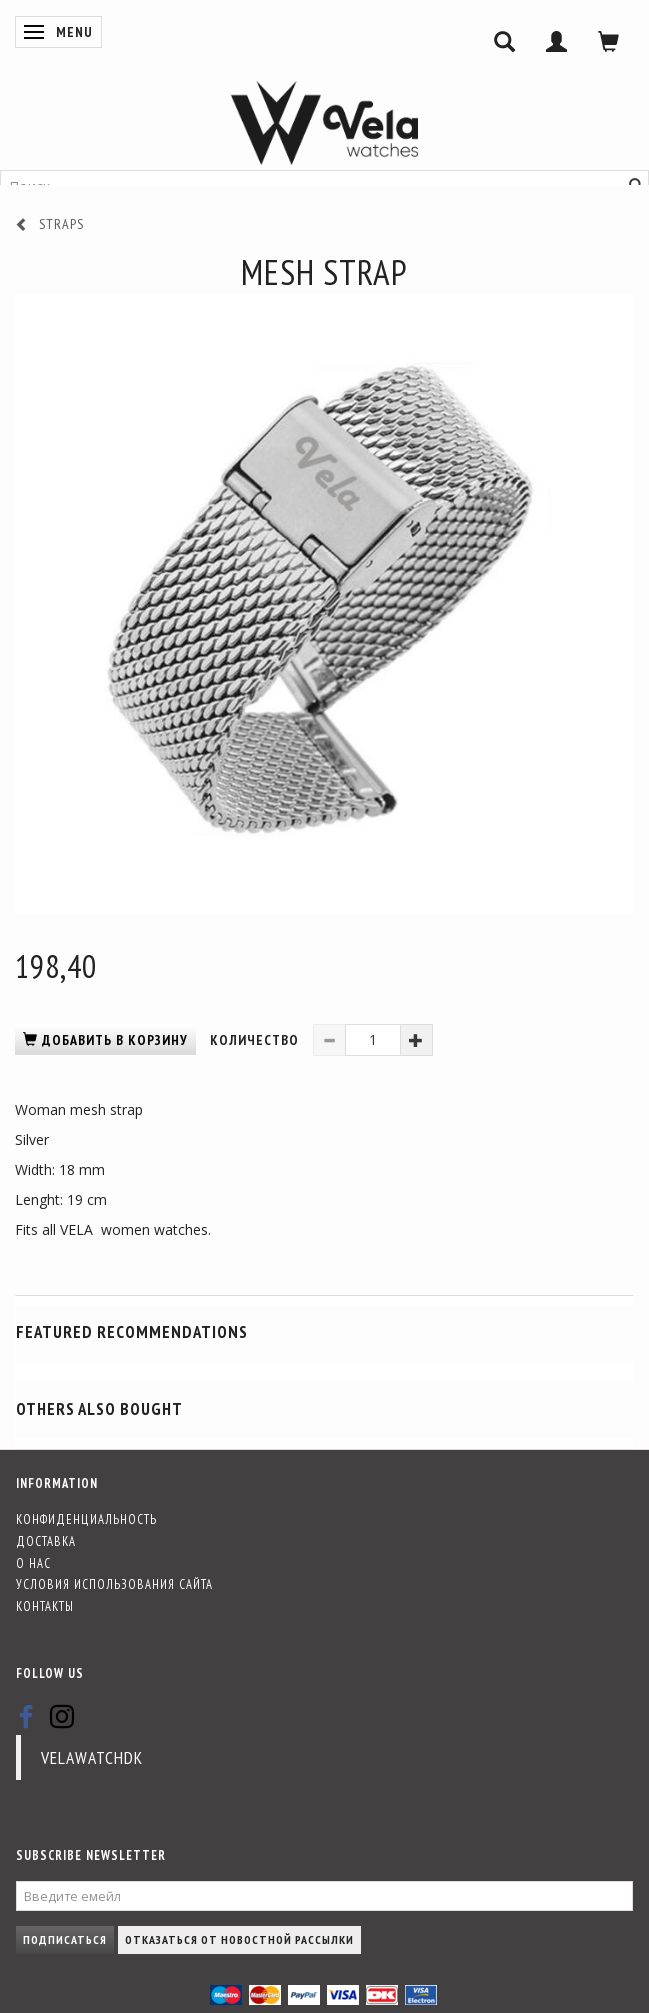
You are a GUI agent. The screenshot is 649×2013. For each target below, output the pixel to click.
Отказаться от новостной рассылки (239, 1939)
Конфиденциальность (86, 1519)
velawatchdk (92, 1757)
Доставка (46, 1541)
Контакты (45, 1606)
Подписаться (65, 1939)
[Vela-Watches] (324, 123)
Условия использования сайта (114, 1584)
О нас (33, 1563)
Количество (256, 1040)
